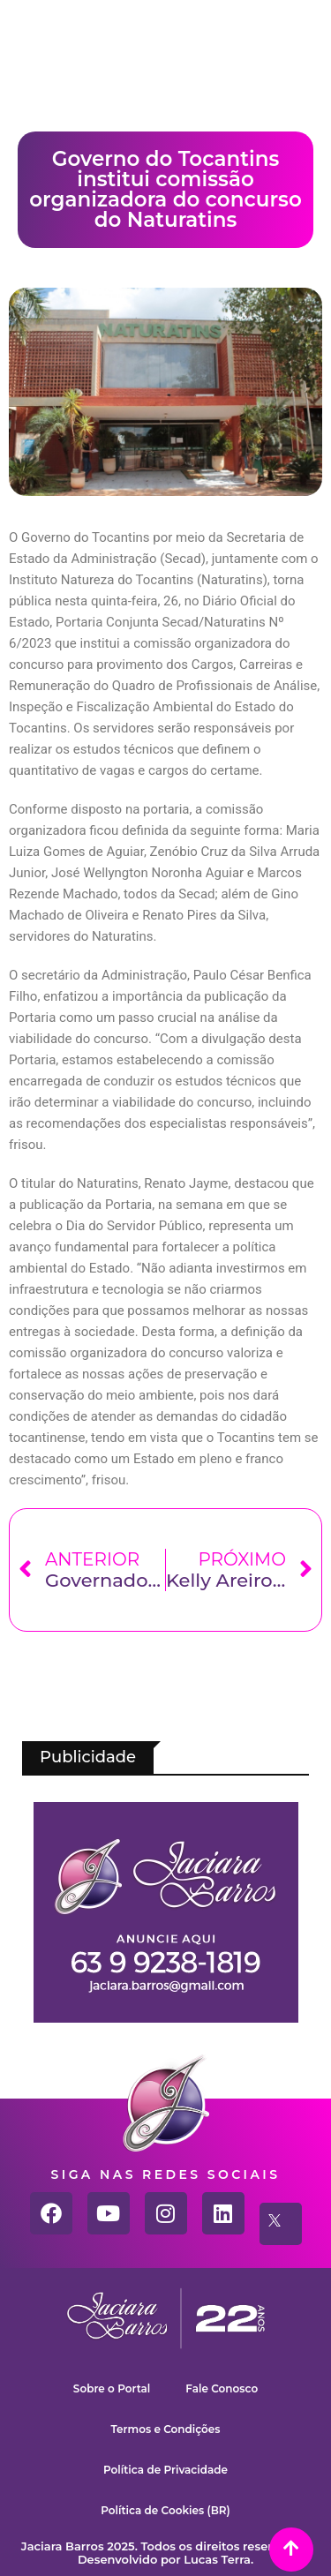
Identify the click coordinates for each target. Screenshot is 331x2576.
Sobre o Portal (111, 2388)
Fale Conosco (221, 2388)
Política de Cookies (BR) (165, 2510)
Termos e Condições (166, 2429)
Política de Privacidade (165, 2469)
